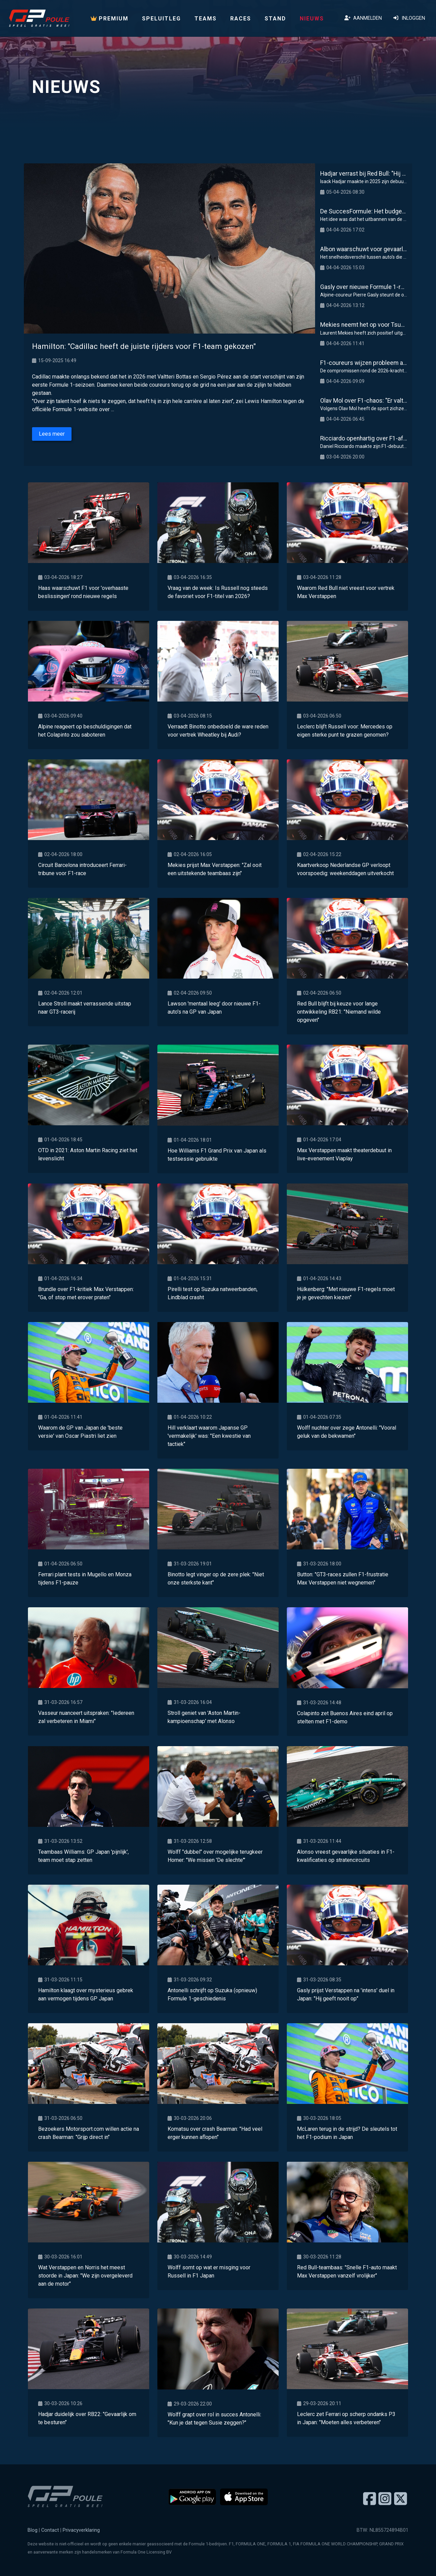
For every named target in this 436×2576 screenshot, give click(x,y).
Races (240, 18)
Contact (50, 2530)
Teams (205, 18)
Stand (275, 18)
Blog (32, 2530)
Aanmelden (363, 18)
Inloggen (409, 18)
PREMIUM (109, 18)
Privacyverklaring (81, 2530)
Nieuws (312, 18)
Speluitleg (161, 18)
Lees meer (52, 434)
